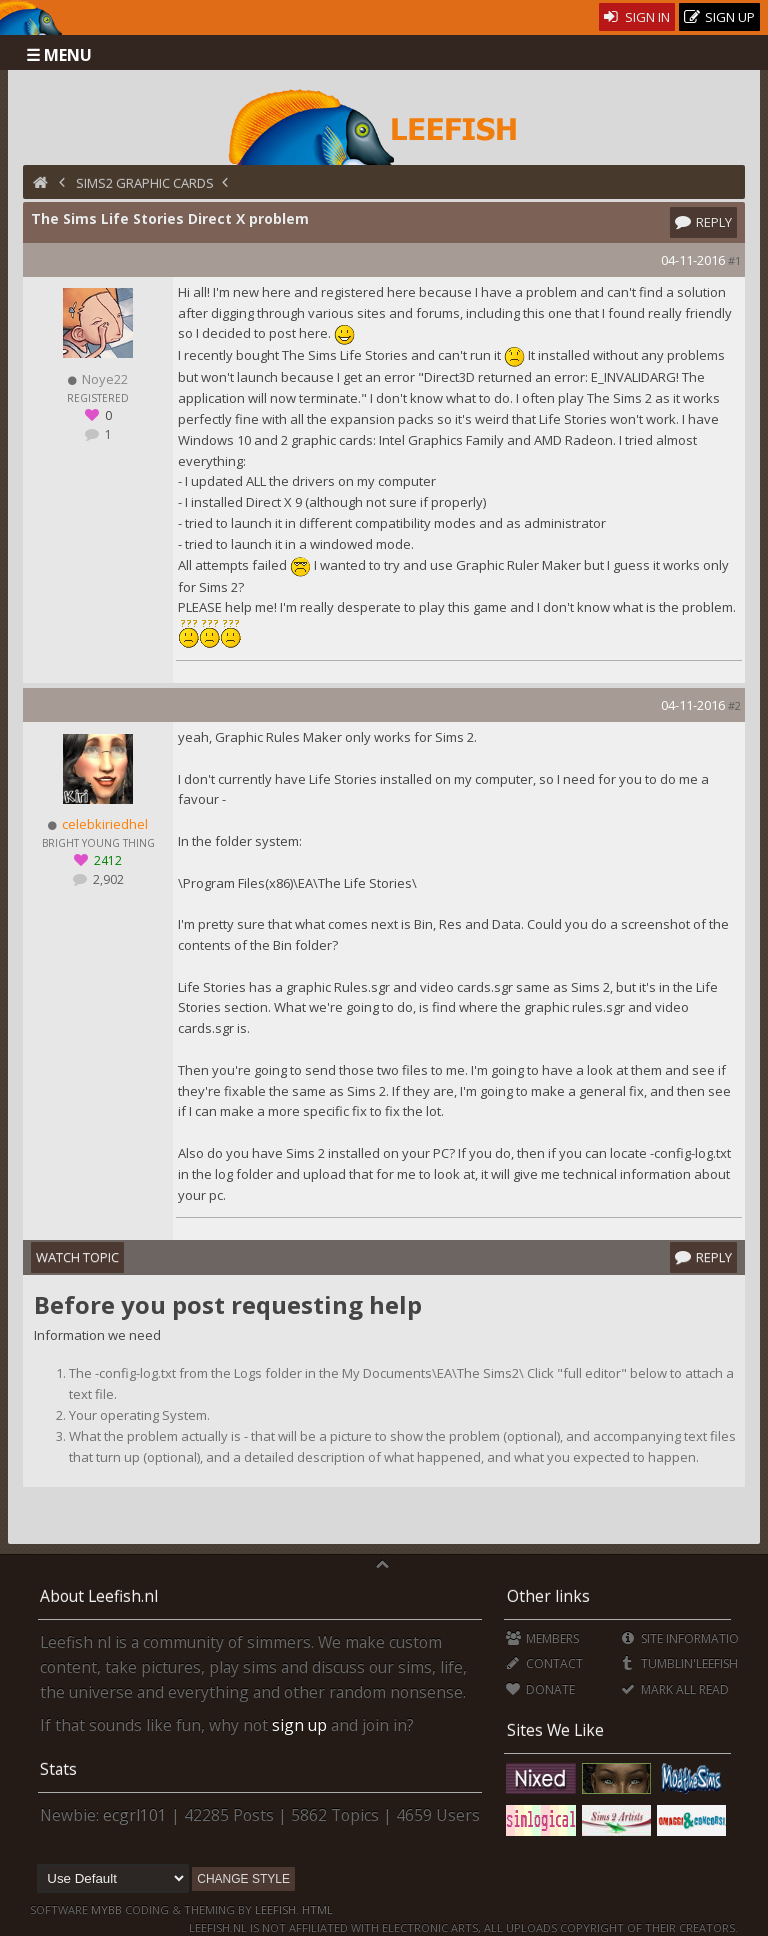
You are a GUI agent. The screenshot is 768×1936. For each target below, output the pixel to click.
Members (542, 1638)
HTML (316, 1909)
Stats (58, 1769)
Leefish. (277, 1909)
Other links (548, 1596)
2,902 (107, 879)
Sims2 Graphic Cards (145, 183)
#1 (734, 260)
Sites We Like (555, 1730)
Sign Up (720, 17)
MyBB (106, 1909)
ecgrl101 (135, 1815)
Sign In (637, 17)
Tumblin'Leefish (678, 1663)
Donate (540, 1689)
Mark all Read (674, 1689)
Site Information (683, 1638)
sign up (299, 1725)
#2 (734, 705)
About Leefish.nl (99, 1596)
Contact (544, 1663)
